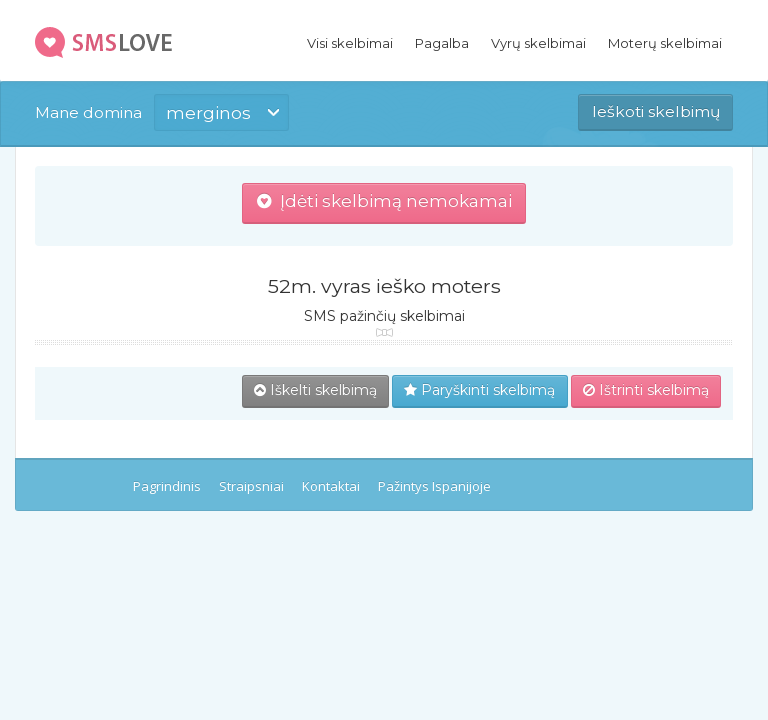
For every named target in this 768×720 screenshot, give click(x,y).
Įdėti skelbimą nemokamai (384, 201)
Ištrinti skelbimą (646, 390)
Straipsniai (251, 486)
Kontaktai (331, 486)
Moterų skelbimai (665, 43)
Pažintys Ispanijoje (434, 486)
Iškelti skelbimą (315, 390)
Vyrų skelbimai (538, 43)
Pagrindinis (167, 486)
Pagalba (442, 43)
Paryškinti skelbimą (479, 390)
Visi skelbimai (350, 43)
